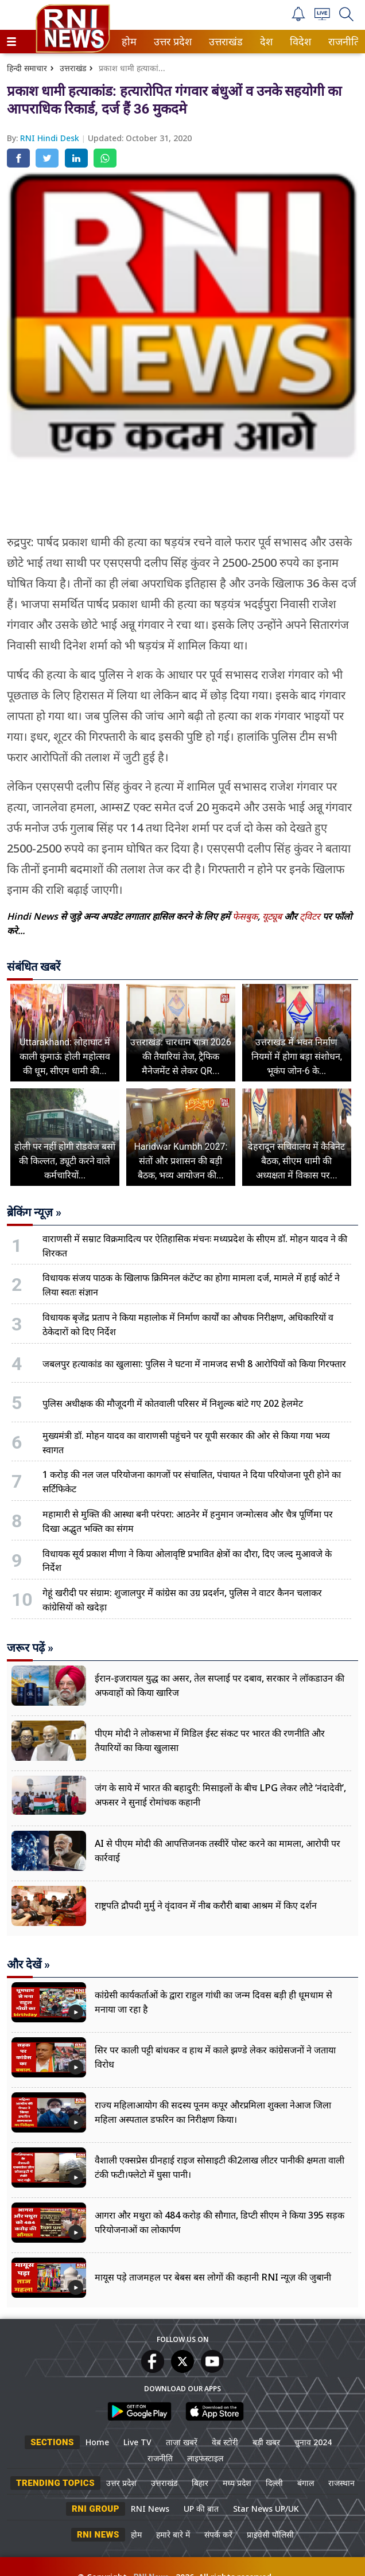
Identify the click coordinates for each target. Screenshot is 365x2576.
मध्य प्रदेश (237, 2483)
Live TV (137, 2442)
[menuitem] (129, 41)
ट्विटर (310, 916)
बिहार (200, 2483)
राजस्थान (341, 2483)
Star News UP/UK (266, 2509)
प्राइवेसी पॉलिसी (270, 2534)
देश (265, 41)
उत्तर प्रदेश (170, 41)
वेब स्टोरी (225, 2442)
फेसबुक (245, 916)
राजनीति (342, 41)
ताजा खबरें (181, 2442)
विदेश (299, 41)
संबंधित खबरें (33, 967)
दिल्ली (274, 2483)
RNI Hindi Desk (50, 138)
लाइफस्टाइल (205, 2458)
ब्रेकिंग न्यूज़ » (34, 1212)
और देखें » (28, 1964)
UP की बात (201, 2509)
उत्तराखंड (224, 41)
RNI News (150, 2509)
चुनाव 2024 (313, 2442)
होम (128, 41)
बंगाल (305, 2483)
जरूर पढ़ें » (30, 1648)
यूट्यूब (273, 916)
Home (97, 2442)
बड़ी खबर (266, 2442)
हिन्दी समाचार (27, 68)
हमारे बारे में (173, 2534)
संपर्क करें (218, 2534)
